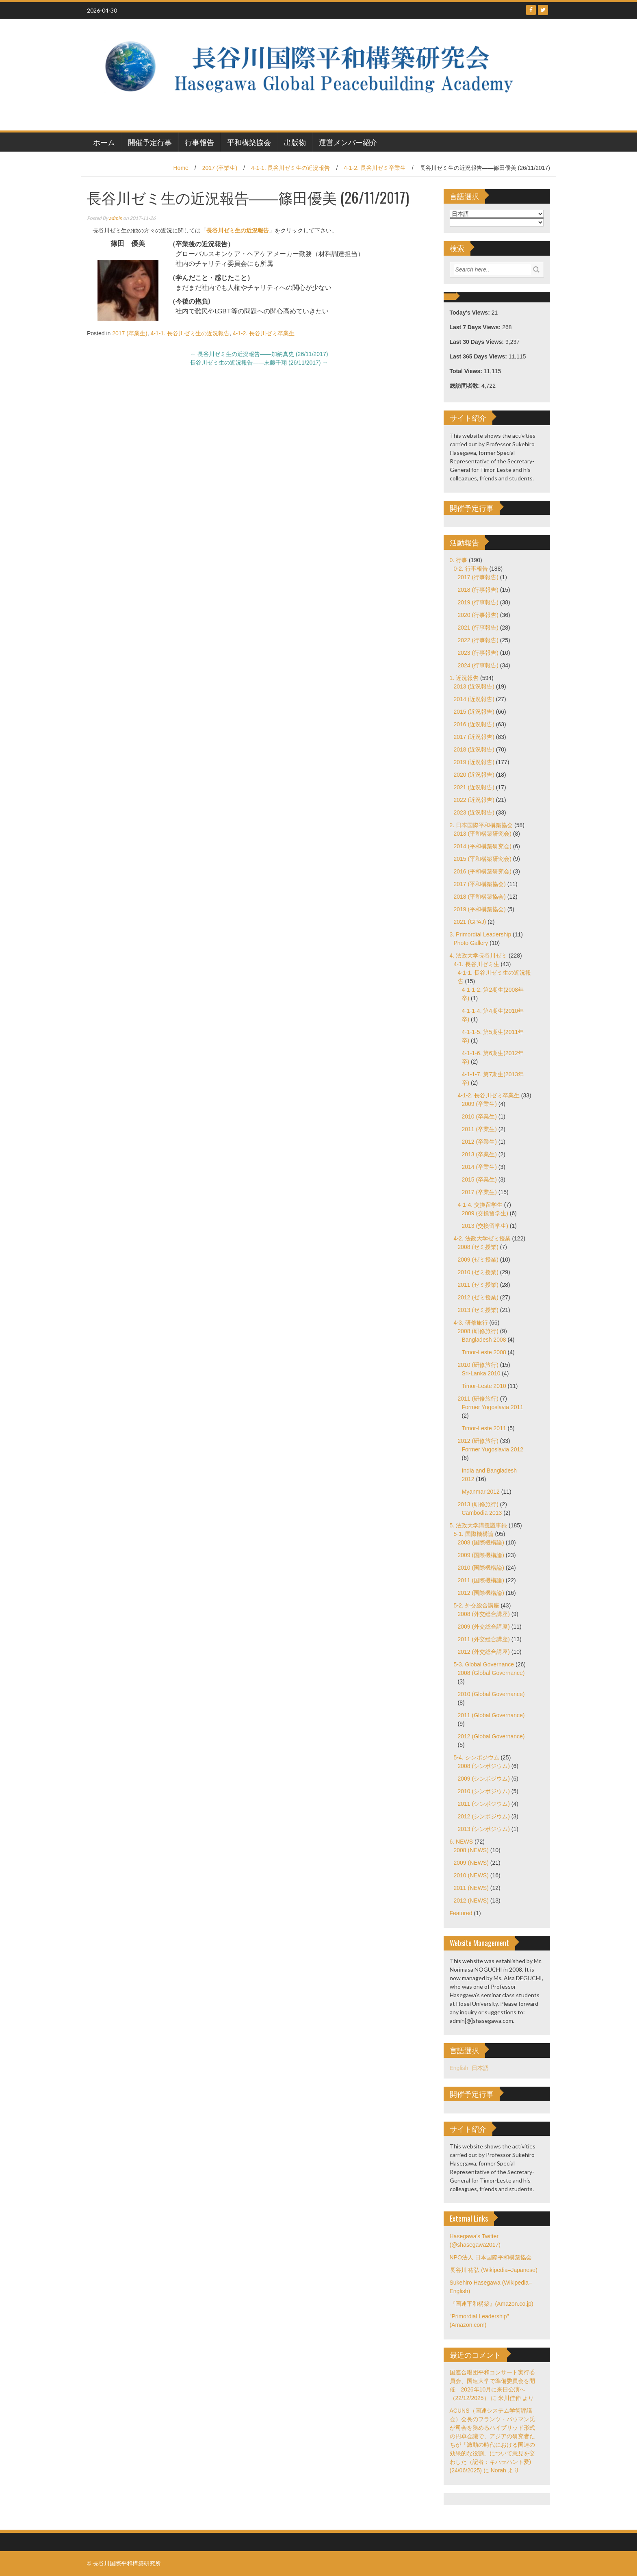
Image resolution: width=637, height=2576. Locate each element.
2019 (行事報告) (478, 602)
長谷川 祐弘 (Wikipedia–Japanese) (493, 2270)
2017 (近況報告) (474, 737)
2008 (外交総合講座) (484, 1614)
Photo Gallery (471, 943)
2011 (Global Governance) (491, 1715)
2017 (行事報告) (478, 577)
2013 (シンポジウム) (484, 1829)
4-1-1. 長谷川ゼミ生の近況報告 (290, 168)
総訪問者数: (466, 385)
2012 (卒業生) (479, 1141)
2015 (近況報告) (474, 711)
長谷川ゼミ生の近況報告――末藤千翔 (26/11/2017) (259, 362)
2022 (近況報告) (474, 800)
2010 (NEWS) (471, 1875)
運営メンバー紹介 (348, 142)
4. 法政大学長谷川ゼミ (478, 955)
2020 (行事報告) (478, 615)
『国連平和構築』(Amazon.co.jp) (491, 2303)
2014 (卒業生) (479, 1167)
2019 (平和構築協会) (480, 909)
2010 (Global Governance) (491, 1694)
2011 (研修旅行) (478, 1398)
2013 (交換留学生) (485, 1226)
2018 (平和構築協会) (480, 896)
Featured (461, 1913)
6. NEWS (461, 1841)
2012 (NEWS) (471, 1900)
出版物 (295, 142)
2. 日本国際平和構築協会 (481, 825)
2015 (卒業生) (479, 1179)
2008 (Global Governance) (491, 1673)
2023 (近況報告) (474, 812)
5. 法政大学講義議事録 (478, 1525)
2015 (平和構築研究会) (482, 859)
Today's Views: (471, 312)
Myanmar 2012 (481, 1491)
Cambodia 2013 (482, 1513)
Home (180, 168)
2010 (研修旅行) (478, 1365)
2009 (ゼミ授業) (478, 1259)
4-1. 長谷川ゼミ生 (476, 964)
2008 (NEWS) (471, 1850)
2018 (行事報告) (478, 589)
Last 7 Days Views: (476, 327)
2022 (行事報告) (478, 640)
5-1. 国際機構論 (474, 1534)
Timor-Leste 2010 (484, 1386)
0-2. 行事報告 (471, 568)
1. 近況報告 (464, 678)
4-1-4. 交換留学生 (480, 1204)
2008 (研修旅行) (478, 1331)
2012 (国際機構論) (481, 1593)
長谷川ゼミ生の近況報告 (237, 230)
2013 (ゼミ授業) (478, 1310)
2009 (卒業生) (479, 1104)
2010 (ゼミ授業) (478, 1272)
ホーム (104, 142)
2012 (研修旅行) (478, 1441)
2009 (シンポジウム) (484, 1778)
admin (115, 218)
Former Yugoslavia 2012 (493, 1449)
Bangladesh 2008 (484, 1339)
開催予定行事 (150, 142)
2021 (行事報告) (478, 627)
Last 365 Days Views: (479, 356)
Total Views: (467, 371)
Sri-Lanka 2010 (481, 1373)
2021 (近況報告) (474, 787)
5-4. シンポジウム (476, 1757)
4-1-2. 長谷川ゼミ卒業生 (374, 168)
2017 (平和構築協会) (480, 884)
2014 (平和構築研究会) (482, 846)
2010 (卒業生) (479, 1116)
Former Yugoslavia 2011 (493, 1407)
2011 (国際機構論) (481, 1580)
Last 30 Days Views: (477, 342)
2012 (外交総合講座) (484, 1652)
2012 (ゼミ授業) (478, 1297)
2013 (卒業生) (479, 1154)
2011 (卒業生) (479, 1129)
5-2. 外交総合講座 (476, 1605)
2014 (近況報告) (474, 699)
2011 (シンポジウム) (484, 1804)
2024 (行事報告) (478, 665)
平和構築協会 (249, 142)
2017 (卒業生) (219, 168)
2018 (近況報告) (474, 749)
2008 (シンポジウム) (484, 1766)
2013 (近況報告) (474, 686)
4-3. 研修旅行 (471, 1322)
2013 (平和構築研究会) (482, 833)
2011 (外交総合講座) (484, 1639)
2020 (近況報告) (474, 774)
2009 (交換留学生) (485, 1213)
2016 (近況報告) (474, 724)
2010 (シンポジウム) (484, 1791)
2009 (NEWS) (471, 1862)
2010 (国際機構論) (481, 1567)
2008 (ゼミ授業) (478, 1247)
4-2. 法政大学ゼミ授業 (482, 1238)
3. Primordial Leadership (480, 934)
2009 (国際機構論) (481, 1555)
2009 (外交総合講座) (484, 1626)
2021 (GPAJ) (470, 922)
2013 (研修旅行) (478, 1504)
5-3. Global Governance (484, 1664)
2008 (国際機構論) (481, 1542)
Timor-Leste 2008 (484, 1352)
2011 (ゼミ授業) (478, 1284)
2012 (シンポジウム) (484, 1816)
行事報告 (199, 142)
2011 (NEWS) (471, 1888)
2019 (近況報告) (474, 762)
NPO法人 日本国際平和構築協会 (491, 2257)
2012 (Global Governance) (491, 1736)
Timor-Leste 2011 (484, 1428)
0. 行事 (459, 560)
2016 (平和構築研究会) (482, 871)
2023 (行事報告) (478, 652)
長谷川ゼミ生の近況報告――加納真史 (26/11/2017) (259, 354)
